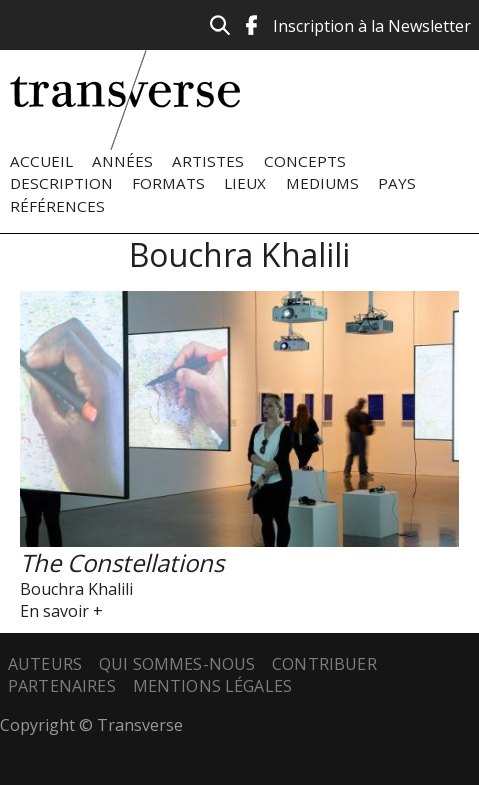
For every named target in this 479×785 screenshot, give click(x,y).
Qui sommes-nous (177, 664)
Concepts (305, 161)
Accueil (41, 161)
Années (122, 161)
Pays (397, 183)
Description (61, 183)
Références (57, 206)
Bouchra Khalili (76, 589)
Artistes (208, 161)
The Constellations (122, 562)
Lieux (245, 183)
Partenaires (62, 686)
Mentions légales (213, 686)
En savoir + (61, 611)
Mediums (322, 183)
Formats (168, 183)
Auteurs (45, 664)
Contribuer (324, 664)
